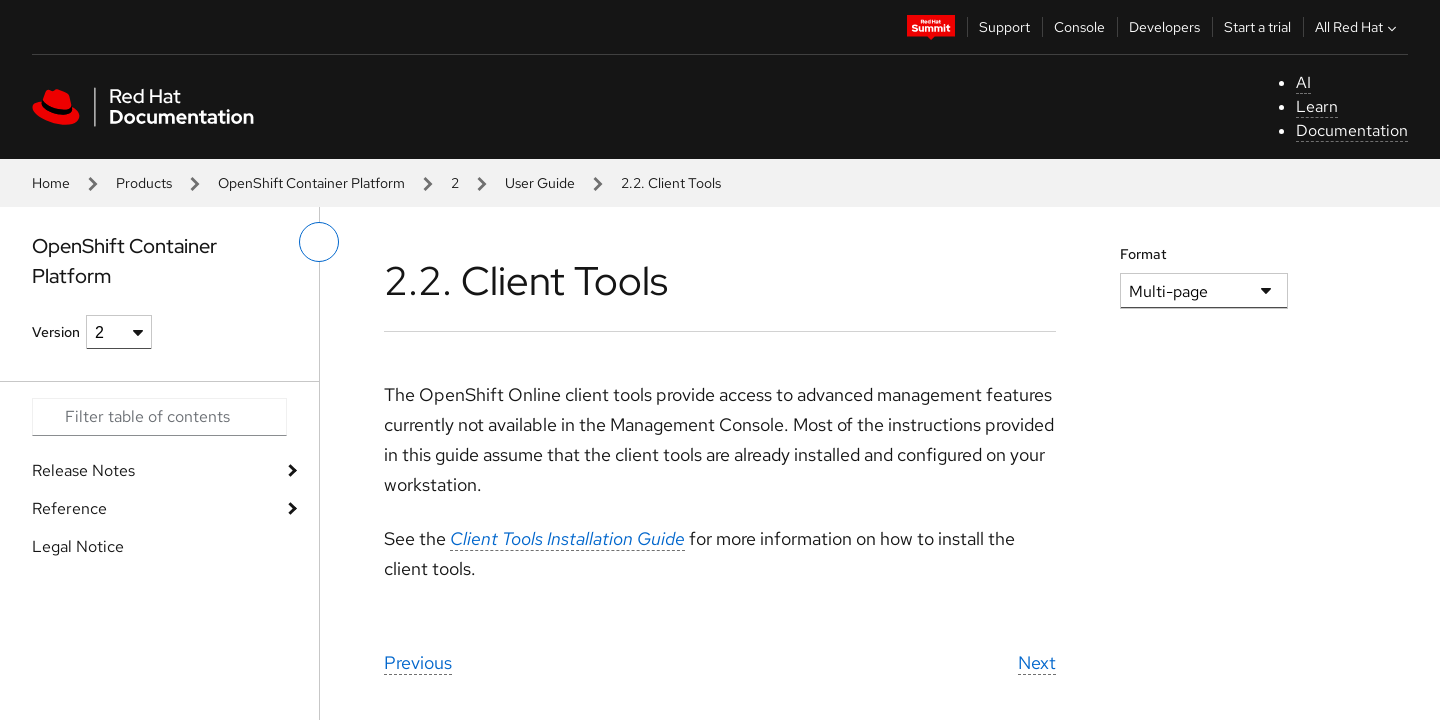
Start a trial (1257, 27)
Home (51, 183)
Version (56, 332)
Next (1037, 662)
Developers (1164, 27)
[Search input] (159, 417)
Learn (1317, 106)
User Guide (540, 183)
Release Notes (83, 470)
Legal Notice (78, 546)
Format (1143, 254)
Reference (69, 508)
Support (1004, 27)
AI (1303, 82)
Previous (418, 662)
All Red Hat (1358, 27)
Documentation (1352, 130)
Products (144, 183)
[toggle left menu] (319, 242)
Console (1079, 27)
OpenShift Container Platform (311, 183)
